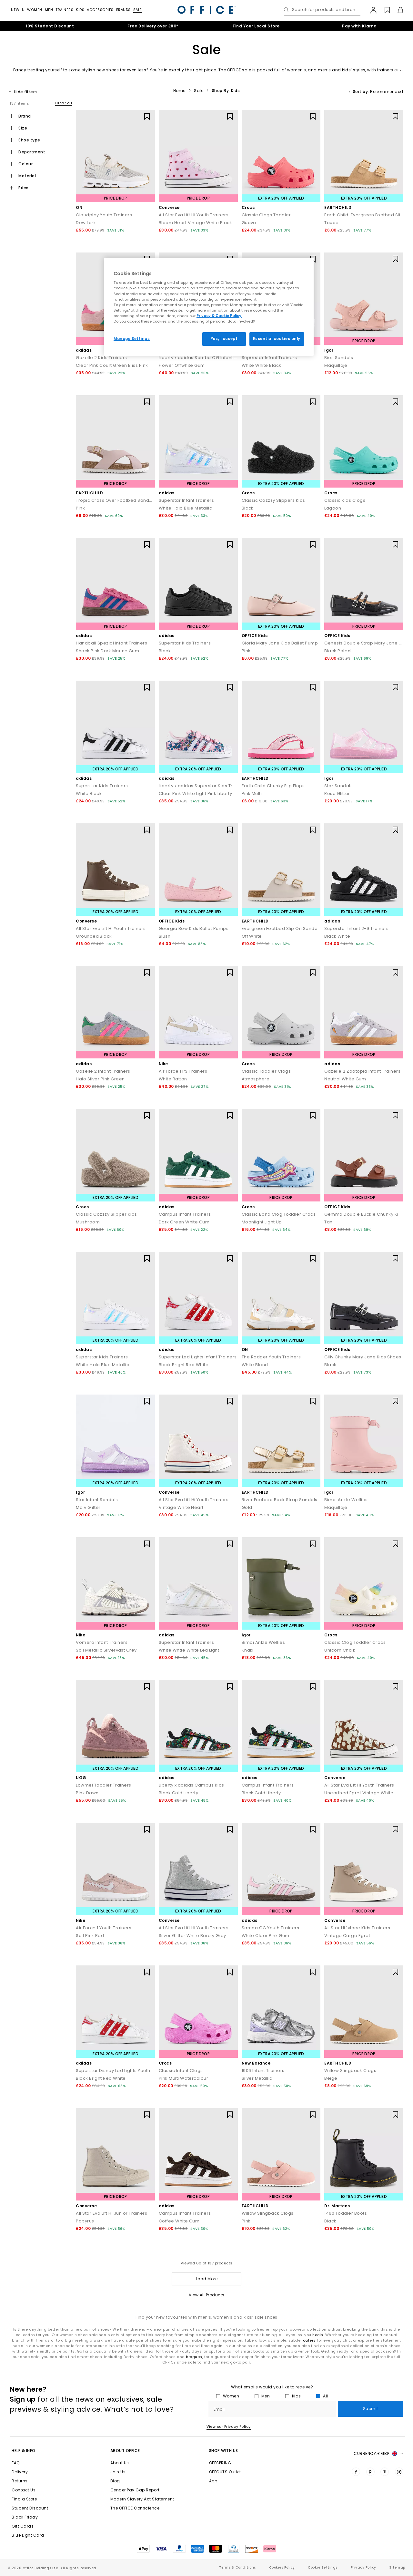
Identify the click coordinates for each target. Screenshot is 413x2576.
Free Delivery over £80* (152, 26)
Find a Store (24, 2499)
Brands (123, 9)
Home (179, 91)
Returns (20, 2481)
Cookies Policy (282, 2567)
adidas (84, 350)
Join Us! (118, 2472)
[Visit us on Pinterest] (370, 2472)
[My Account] (370, 10)
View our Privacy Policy (228, 2426)
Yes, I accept (224, 338)
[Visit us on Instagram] (384, 2472)
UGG (81, 1777)
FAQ (16, 2463)
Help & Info (23, 2450)
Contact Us (23, 2490)
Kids (80, 9)
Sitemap (397, 2567)
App (213, 2481)
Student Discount (30, 2508)
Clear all (63, 103)
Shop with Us (223, 2450)
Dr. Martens (337, 2206)
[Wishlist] (383, 10)
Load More (207, 2279)
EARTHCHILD (337, 207)
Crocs (248, 207)
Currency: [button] (378, 2453)
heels (317, 2334)
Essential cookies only (276, 338)
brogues (194, 2356)
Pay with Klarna (359, 26)
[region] (209, 307)
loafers (309, 2340)
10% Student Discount (49, 26)
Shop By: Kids (226, 91)
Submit (370, 2408)
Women (34, 9)
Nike (163, 1063)
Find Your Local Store (256, 26)
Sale (137, 9)
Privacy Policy (363, 2567)
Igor (328, 350)
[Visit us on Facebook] (356, 2472)
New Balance (256, 2063)
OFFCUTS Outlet (225, 2472)
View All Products (207, 2295)
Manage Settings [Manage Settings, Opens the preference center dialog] (132, 338)
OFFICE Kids (255, 635)
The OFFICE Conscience (135, 2508)
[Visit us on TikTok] (399, 2472)
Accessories (100, 9)
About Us (119, 2463)
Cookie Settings (322, 2567)
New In (18, 9)
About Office (125, 2450)
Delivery (20, 2472)
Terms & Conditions (237, 2567)
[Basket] (396, 10)
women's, (297, 70)
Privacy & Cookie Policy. (219, 315)
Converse (169, 207)
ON (79, 207)
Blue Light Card (28, 2535)
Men (49, 9)
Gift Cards (23, 2526)
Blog (115, 2481)
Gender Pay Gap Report (135, 2490)
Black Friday (25, 2517)
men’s (324, 70)
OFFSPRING (220, 2463)
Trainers (64, 9)
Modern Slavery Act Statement (142, 2499)
